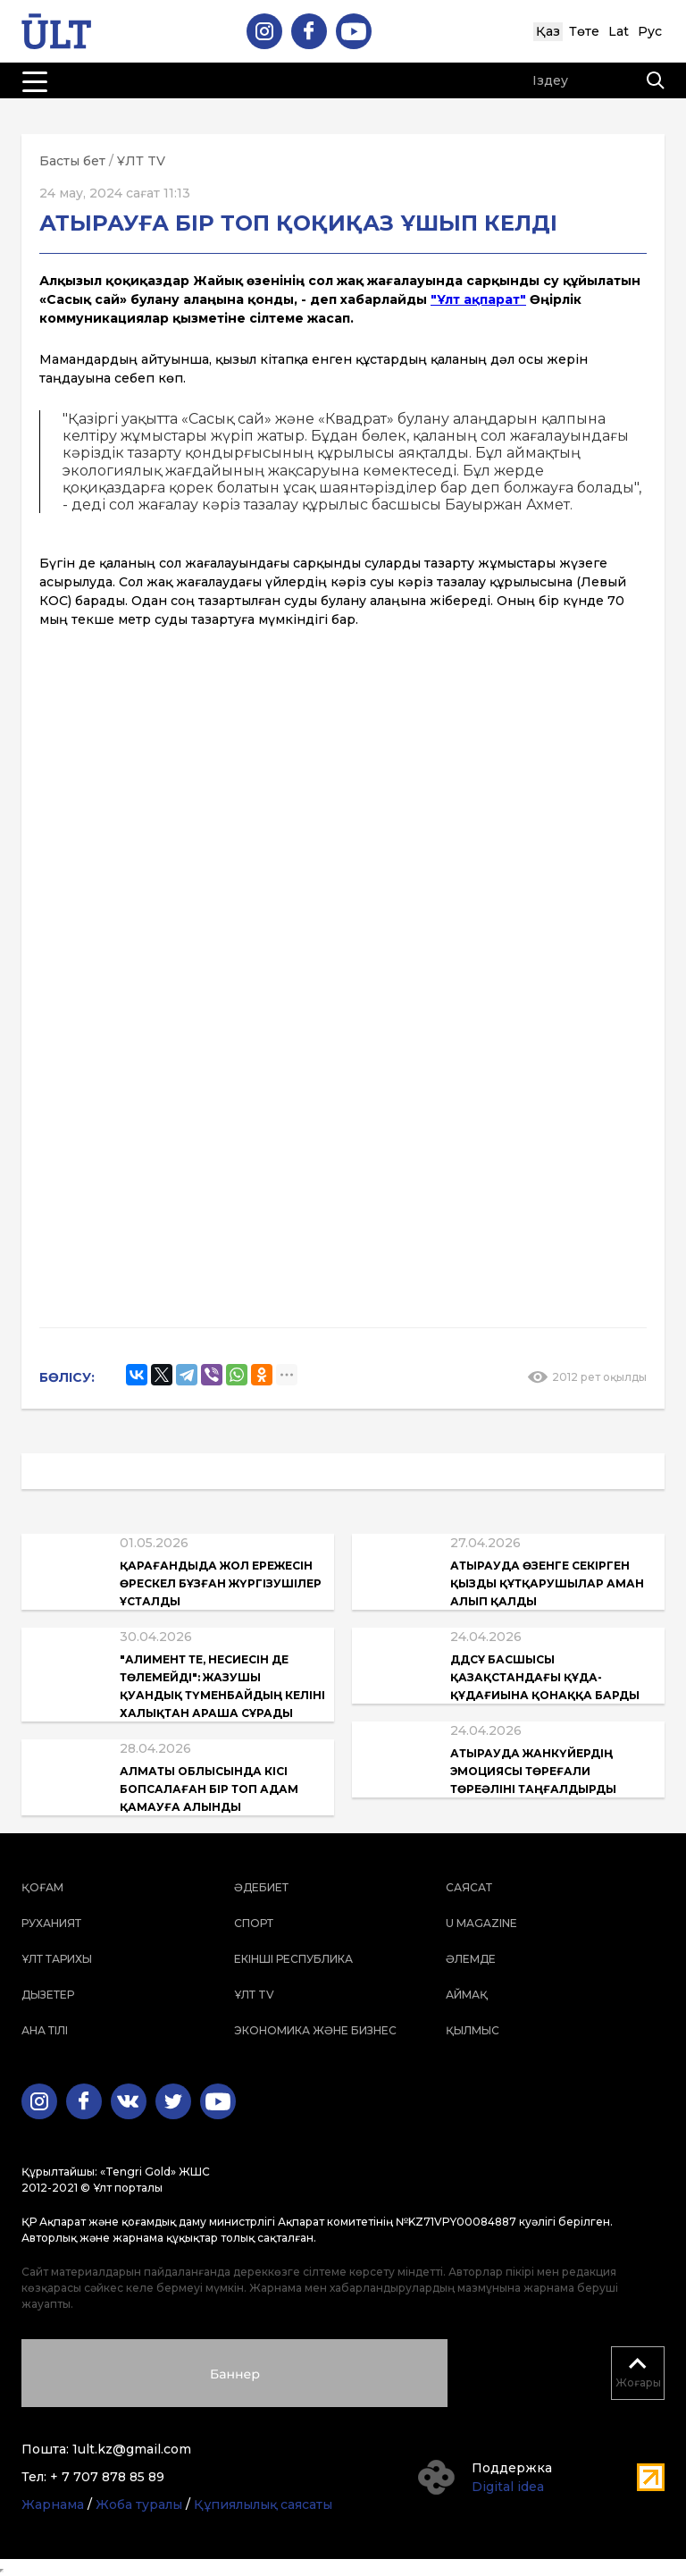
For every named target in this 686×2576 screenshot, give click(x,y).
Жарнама (52, 2504)
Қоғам (42, 1887)
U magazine (481, 1923)
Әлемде (471, 1959)
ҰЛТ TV (141, 161)
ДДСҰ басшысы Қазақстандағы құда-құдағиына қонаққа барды (545, 1677)
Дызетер (47, 1994)
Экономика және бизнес (315, 2030)
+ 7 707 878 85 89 (107, 2477)
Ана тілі (44, 2030)
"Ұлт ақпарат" (478, 299)
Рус (650, 31)
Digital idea (508, 2487)
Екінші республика (293, 1959)
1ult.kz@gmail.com (131, 2449)
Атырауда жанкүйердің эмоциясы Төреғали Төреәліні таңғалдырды (533, 1771)
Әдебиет (261, 1887)
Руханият (51, 1923)
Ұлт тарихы (56, 1959)
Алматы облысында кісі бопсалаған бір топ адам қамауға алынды (209, 1789)
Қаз (548, 31)
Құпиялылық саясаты (263, 2504)
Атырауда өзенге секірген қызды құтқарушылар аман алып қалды (547, 1583)
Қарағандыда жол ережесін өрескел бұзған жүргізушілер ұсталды (221, 1583)
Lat (618, 31)
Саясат (469, 1887)
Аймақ (467, 1994)
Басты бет (72, 161)
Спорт (253, 1923)
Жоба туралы (139, 2504)
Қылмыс (472, 2030)
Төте (584, 31)
